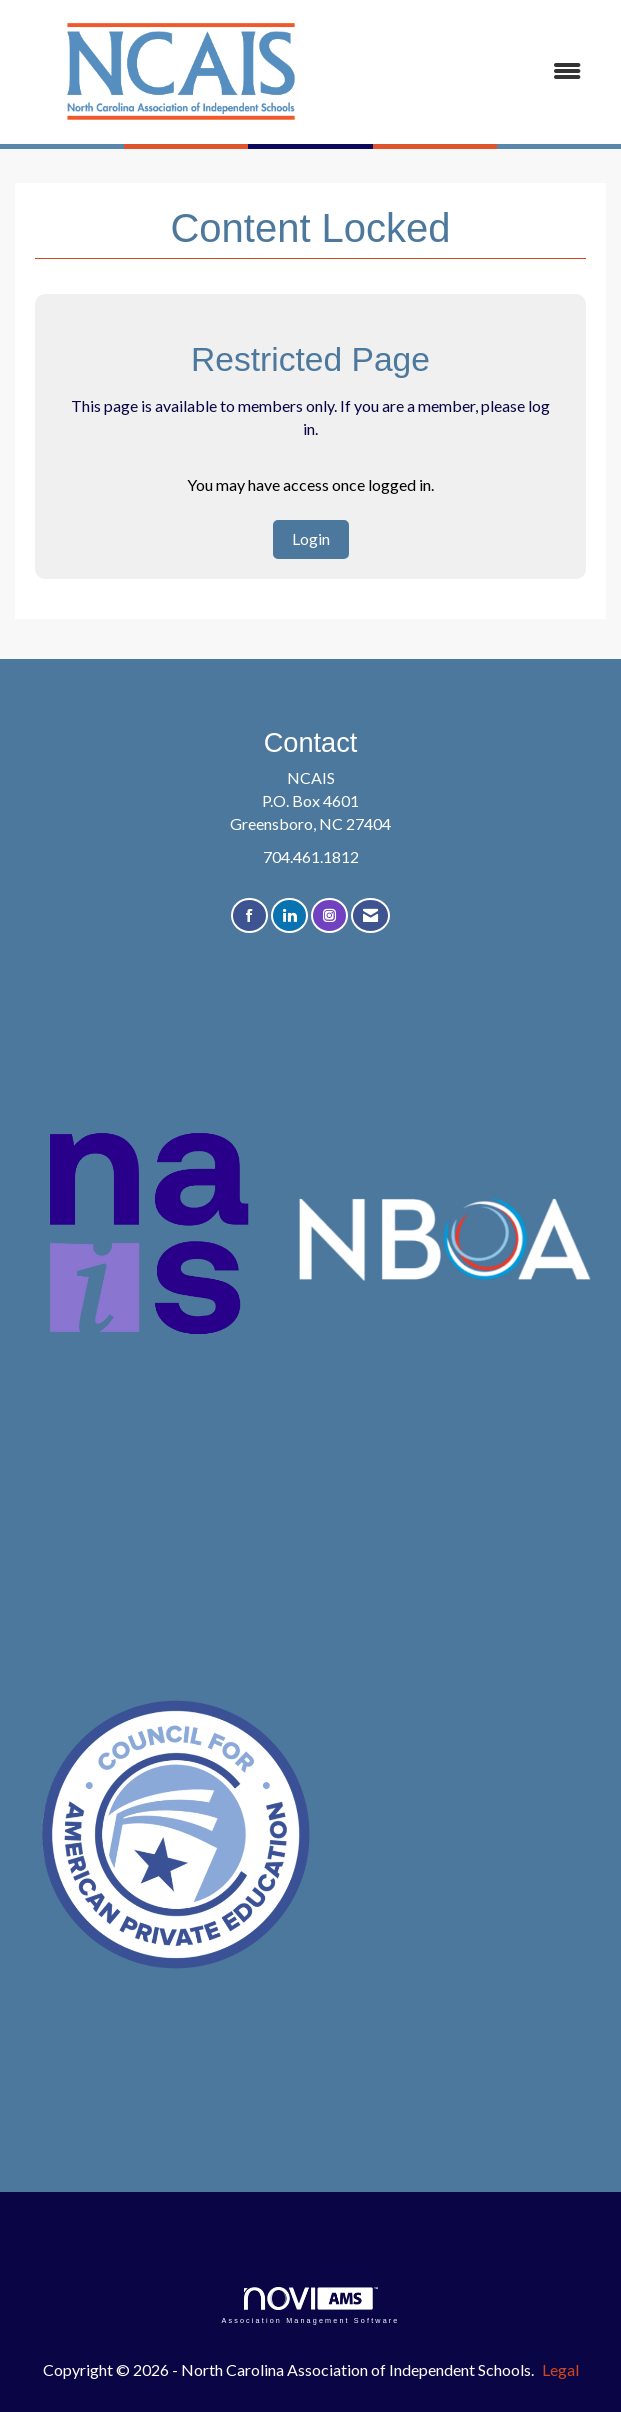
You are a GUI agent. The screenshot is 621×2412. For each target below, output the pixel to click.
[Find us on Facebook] (249, 915)
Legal (560, 2369)
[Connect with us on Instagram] (329, 915)
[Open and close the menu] (474, 71)
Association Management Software (310, 2305)
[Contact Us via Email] (370, 915)
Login (311, 538)
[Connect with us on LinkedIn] (289, 915)
